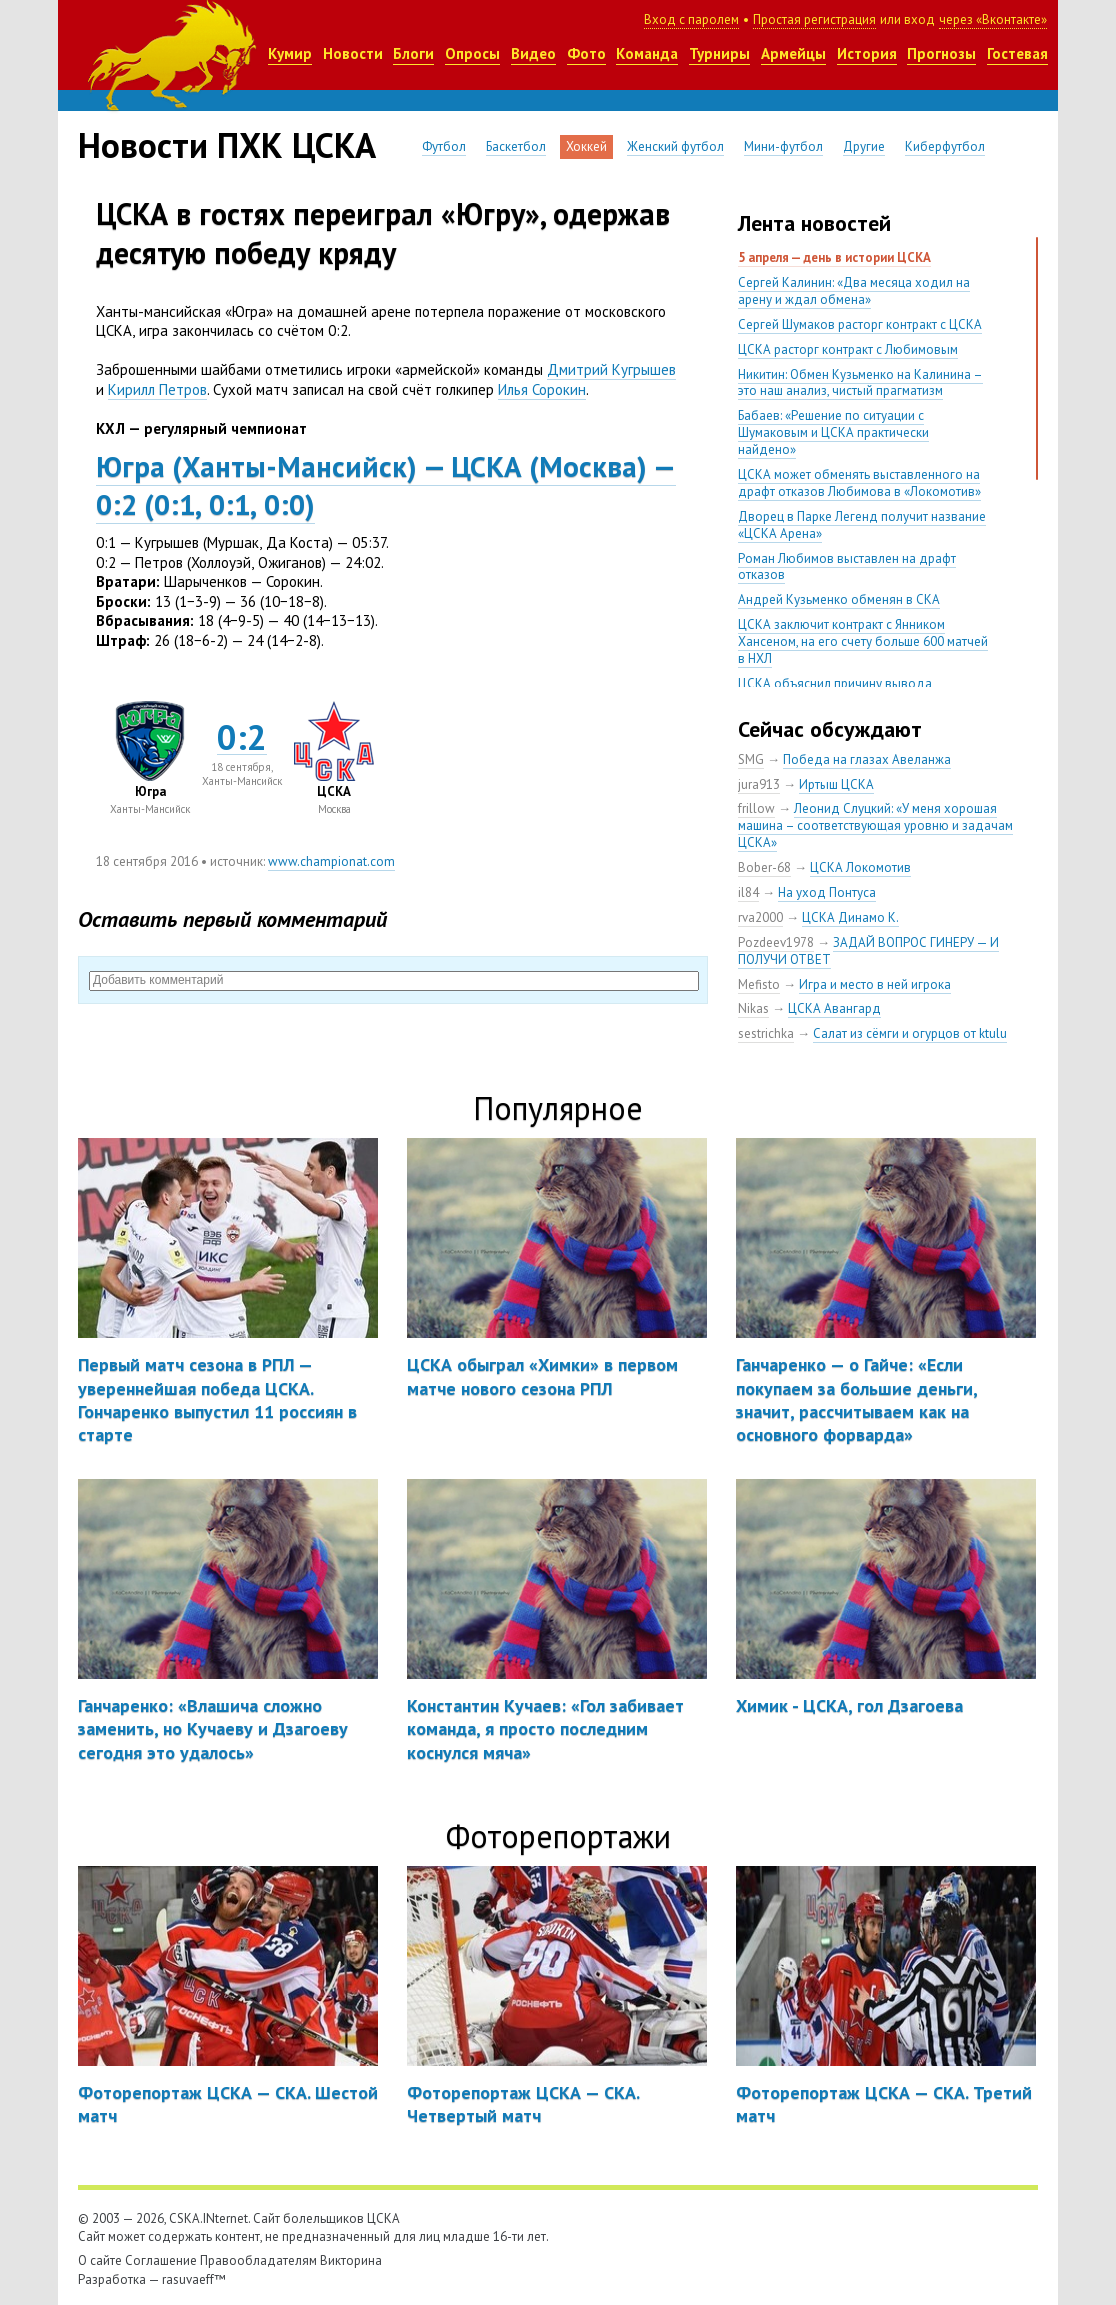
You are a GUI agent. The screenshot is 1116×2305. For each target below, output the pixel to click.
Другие (864, 146)
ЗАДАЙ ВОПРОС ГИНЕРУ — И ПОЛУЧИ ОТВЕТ (868, 951)
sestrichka (766, 1033)
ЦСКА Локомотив (860, 867)
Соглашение (161, 2260)
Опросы (472, 53)
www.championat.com (331, 861)
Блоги (413, 53)
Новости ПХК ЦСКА (227, 145)
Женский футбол (675, 146)
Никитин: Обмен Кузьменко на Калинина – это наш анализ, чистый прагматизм (860, 383)
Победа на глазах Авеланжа (867, 759)
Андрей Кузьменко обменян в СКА (839, 599)
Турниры (719, 53)
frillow (756, 808)
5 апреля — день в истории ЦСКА (834, 257)
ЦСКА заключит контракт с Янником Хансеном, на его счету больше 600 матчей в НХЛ (863, 641)
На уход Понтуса (827, 892)
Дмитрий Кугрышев (611, 369)
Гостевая (1017, 53)
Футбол (444, 146)
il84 (748, 892)
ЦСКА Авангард (834, 1008)
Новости (353, 53)
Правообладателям (258, 2260)
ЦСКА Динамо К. (850, 917)
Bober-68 (764, 867)
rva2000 (760, 917)
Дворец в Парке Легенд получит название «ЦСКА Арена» (862, 525)
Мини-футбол (783, 146)
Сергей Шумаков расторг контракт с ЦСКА (860, 324)
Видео (533, 53)
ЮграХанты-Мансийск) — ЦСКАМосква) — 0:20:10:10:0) (386, 485)
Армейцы (793, 53)
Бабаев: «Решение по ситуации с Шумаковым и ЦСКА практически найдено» (833, 432)
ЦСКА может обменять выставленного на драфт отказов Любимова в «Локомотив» (859, 483)
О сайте (100, 2260)
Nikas (753, 1008)
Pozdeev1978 (776, 942)
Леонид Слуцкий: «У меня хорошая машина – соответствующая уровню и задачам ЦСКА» (875, 825)
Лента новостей (814, 223)
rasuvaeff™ (194, 2279)
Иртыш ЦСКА (836, 784)
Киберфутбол (945, 146)
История (867, 53)
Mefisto (759, 984)
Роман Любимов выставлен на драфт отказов (847, 567)
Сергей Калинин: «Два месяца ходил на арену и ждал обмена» (854, 291)
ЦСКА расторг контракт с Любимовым (848, 349)
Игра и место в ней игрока (875, 984)
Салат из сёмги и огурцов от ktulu (910, 1033)
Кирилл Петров (157, 389)
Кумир (290, 53)
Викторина (351, 2260)
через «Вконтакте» (993, 19)
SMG (751, 759)
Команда (647, 53)
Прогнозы (941, 53)
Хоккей (586, 146)
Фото (586, 53)
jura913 (759, 784)
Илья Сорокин (542, 389)
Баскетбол (516, 146)
